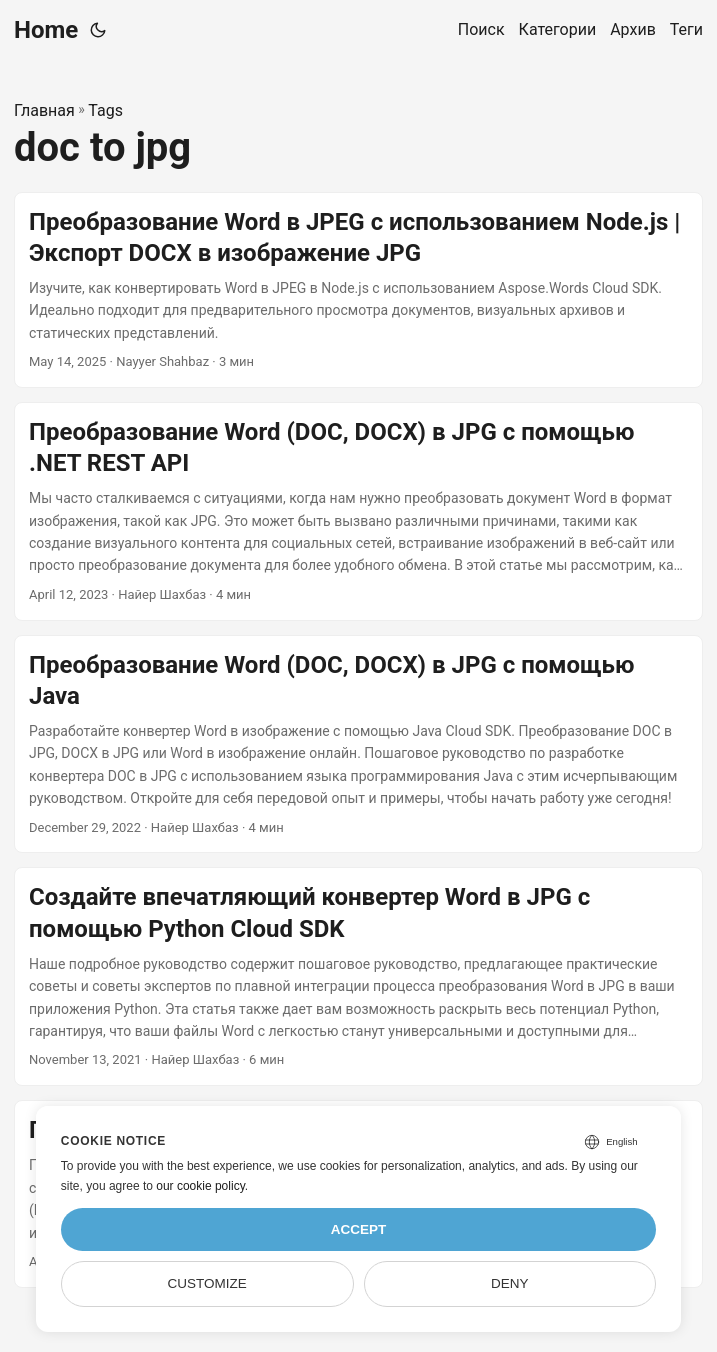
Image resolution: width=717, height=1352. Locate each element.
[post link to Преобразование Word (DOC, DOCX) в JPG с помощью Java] (358, 744)
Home (46, 30)
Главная (44, 110)
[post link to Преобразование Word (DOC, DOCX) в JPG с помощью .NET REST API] (358, 511)
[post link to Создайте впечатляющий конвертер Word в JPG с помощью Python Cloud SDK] (358, 976)
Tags (105, 110)
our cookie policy (200, 1186)
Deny (510, 1283)
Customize (207, 1283)
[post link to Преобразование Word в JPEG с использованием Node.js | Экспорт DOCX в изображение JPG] (358, 290)
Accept (359, 1229)
